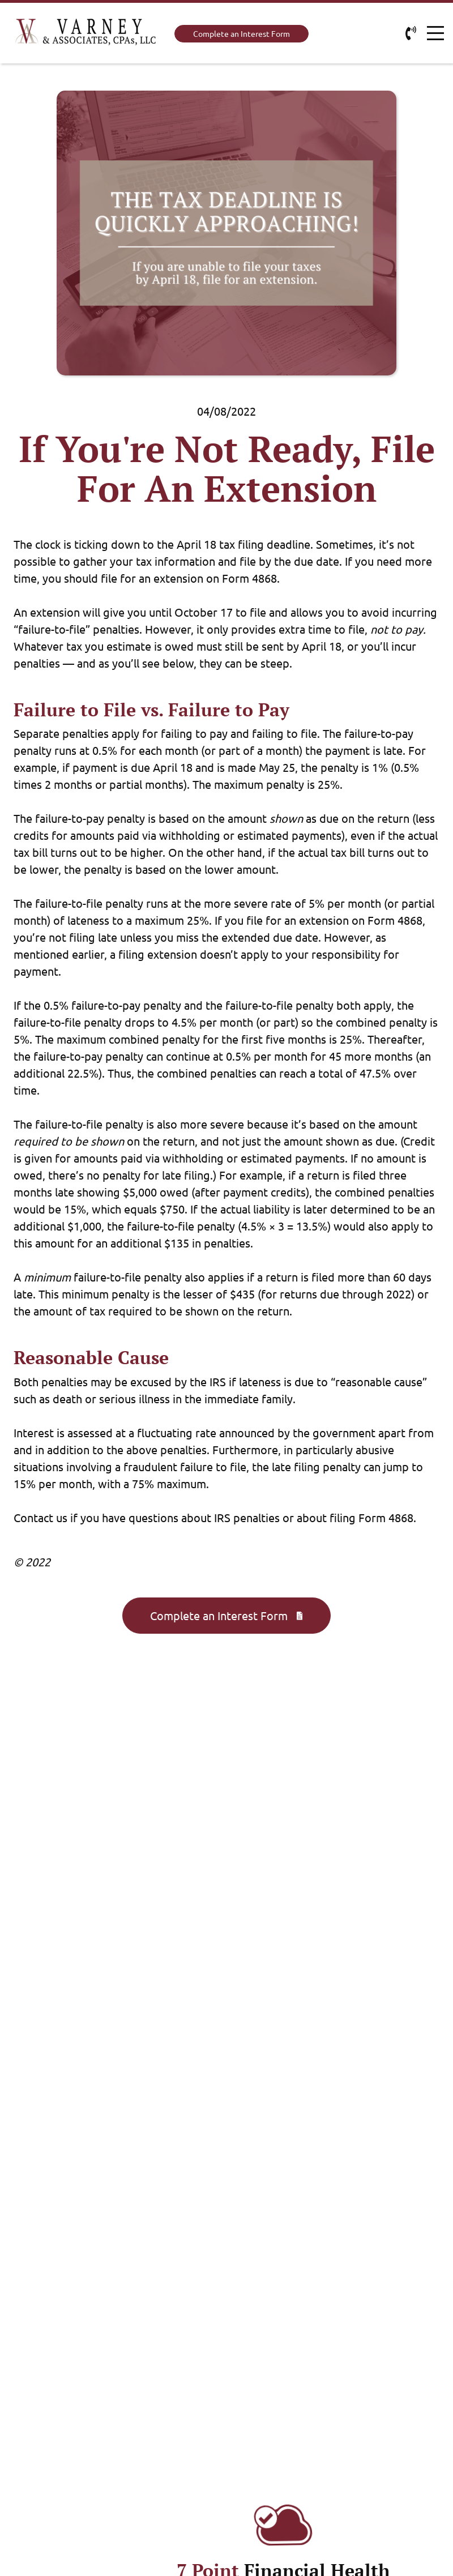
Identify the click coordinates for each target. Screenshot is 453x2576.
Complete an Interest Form (241, 33)
